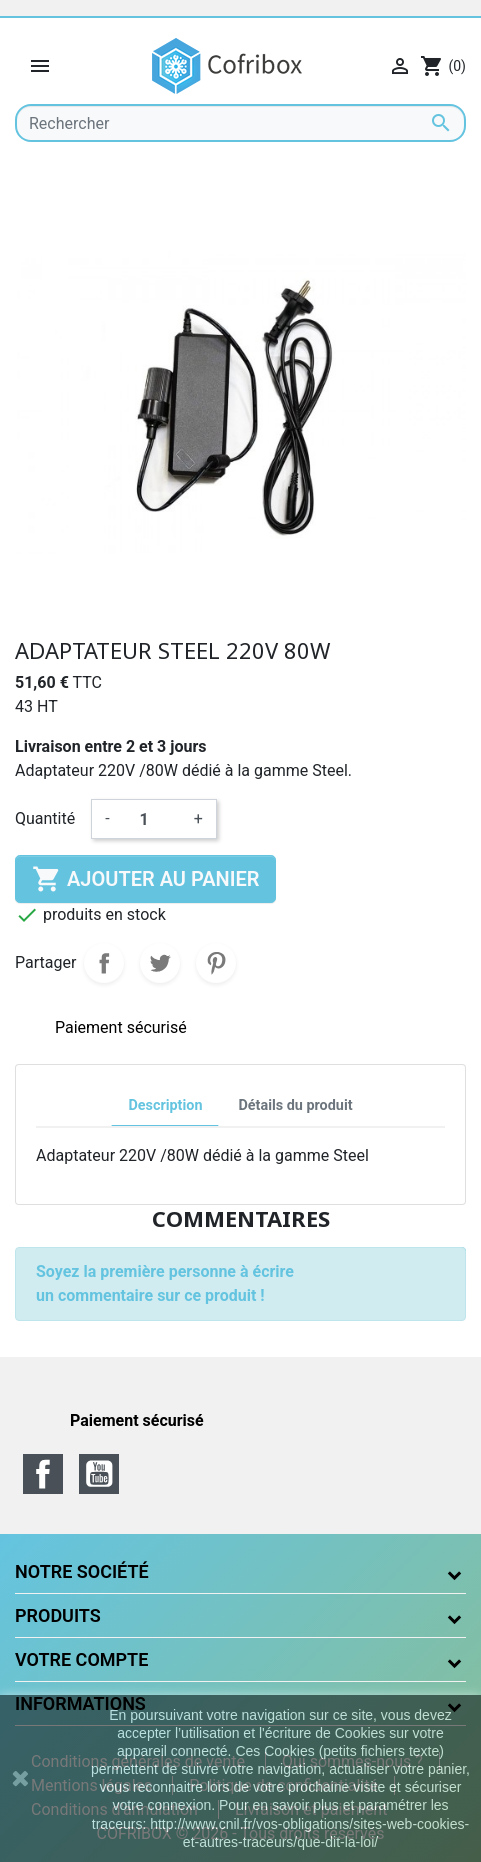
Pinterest (216, 963)
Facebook (43, 1474)
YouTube (99, 1474)
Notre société (82, 1571)
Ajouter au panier (145, 879)
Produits (58, 1615)
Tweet (160, 963)
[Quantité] (152, 819)
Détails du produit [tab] (295, 1105)
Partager (104, 963)
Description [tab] (165, 1105)
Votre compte (81, 1659)
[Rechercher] (240, 123)
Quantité (45, 818)
